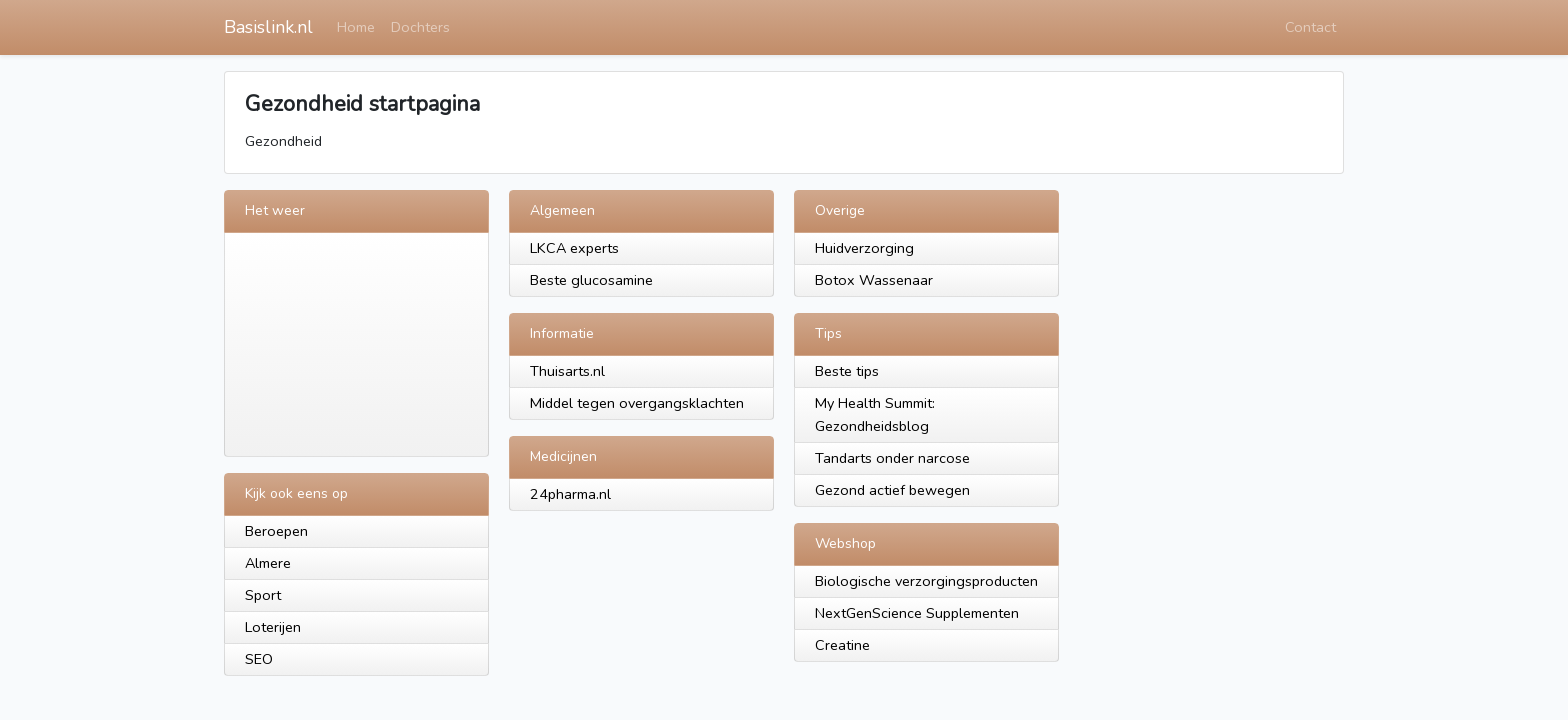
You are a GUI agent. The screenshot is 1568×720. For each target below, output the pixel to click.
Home (356, 27)
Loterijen (273, 627)
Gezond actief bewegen (892, 490)
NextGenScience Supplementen (917, 613)
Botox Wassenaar (874, 280)
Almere (268, 563)
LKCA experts (574, 248)
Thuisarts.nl (567, 371)
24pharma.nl (570, 494)
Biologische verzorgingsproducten (926, 581)
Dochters (420, 27)
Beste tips (847, 371)
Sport (263, 595)
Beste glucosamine (591, 280)
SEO (259, 659)
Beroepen (276, 531)
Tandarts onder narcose (892, 458)
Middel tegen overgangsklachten (637, 403)
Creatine (842, 645)
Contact (1310, 27)
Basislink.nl (268, 27)
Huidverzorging (864, 248)
